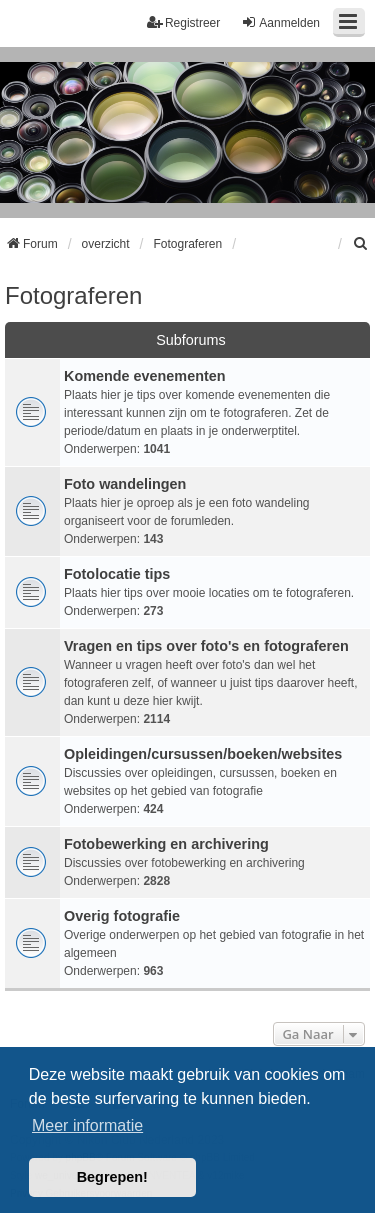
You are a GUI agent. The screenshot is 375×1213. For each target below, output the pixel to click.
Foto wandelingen (125, 484)
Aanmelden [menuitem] (280, 22)
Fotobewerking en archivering (166, 844)
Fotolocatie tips (117, 574)
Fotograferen (73, 295)
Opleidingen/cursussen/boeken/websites (203, 754)
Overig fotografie (122, 916)
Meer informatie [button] (87, 1125)
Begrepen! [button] (112, 1177)
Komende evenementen (145, 376)
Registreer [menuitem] (183, 22)
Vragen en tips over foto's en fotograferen (206, 646)
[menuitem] (361, 244)
